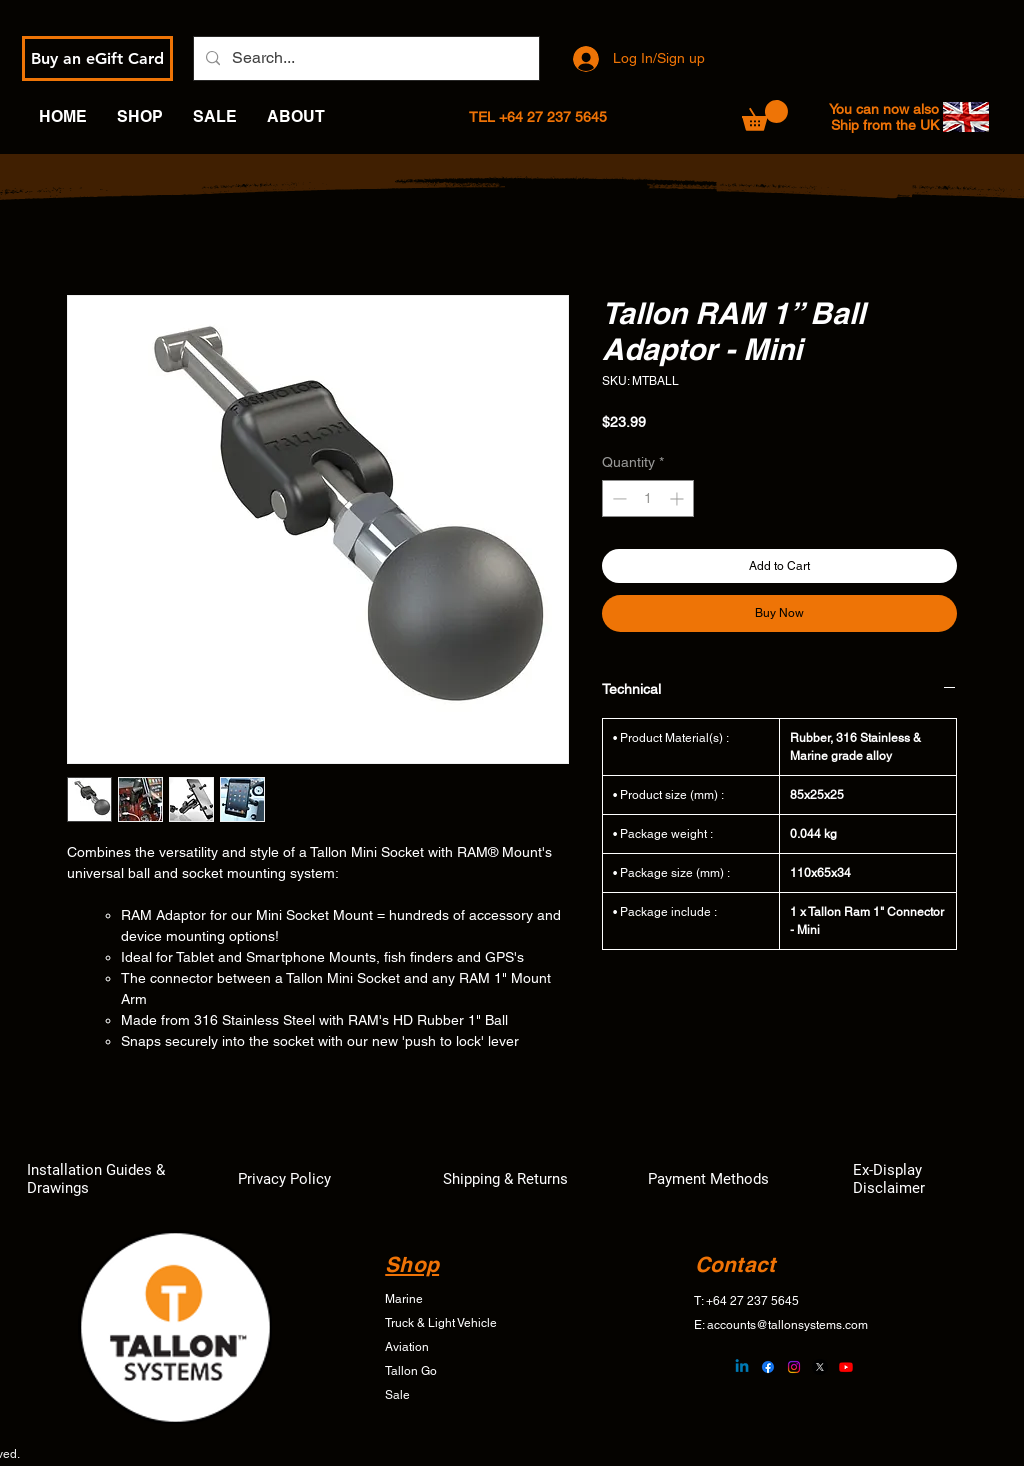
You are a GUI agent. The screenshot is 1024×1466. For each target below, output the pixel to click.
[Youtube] (846, 1367)
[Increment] (678, 498)
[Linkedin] (742, 1367)
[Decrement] (617, 498)
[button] (765, 115)
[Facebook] (768, 1367)
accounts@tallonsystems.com (787, 1325)
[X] (820, 1367)
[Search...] (364, 58)
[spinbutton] (648, 498)
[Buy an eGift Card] (97, 58)
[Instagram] (794, 1367)
